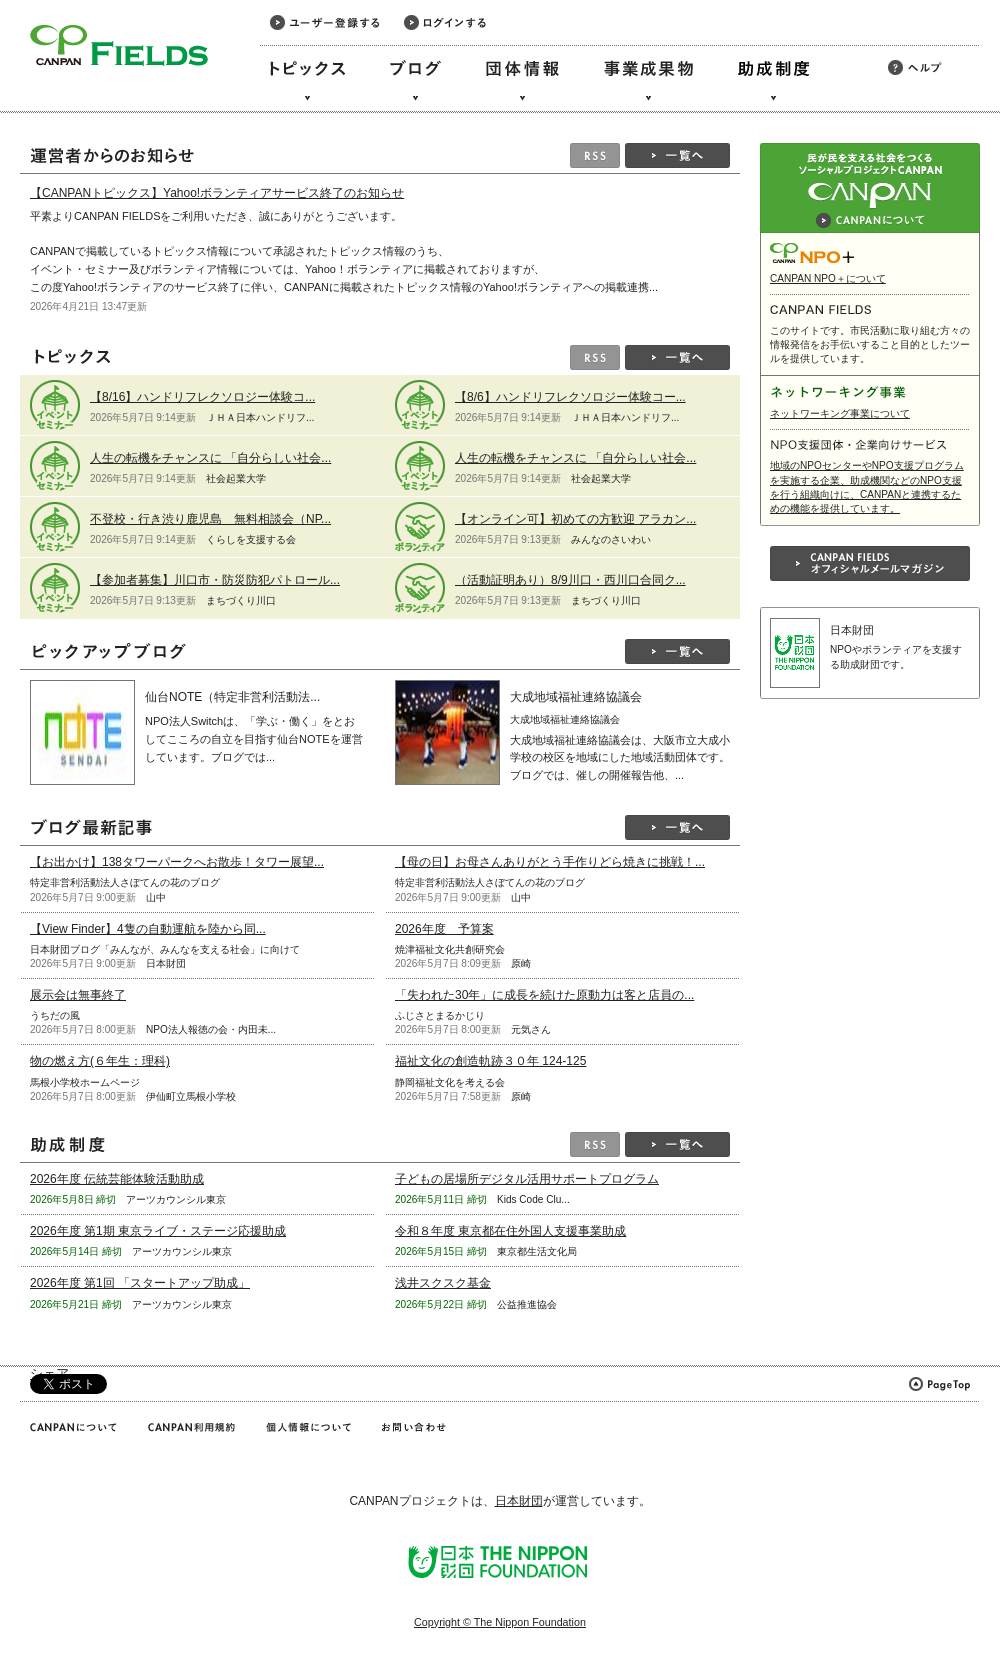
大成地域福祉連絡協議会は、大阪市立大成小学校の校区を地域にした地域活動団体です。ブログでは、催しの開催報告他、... (620, 757)
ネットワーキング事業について (840, 413)
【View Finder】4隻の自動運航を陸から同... (148, 929)
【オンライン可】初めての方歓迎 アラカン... (575, 519)
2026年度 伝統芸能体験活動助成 (117, 1179)
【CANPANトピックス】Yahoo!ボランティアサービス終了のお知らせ (217, 193)
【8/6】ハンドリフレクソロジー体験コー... (570, 397)
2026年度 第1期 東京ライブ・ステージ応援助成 (158, 1231)
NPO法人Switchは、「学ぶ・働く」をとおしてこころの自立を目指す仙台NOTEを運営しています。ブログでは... (254, 738)
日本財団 (852, 630)
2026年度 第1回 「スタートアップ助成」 (140, 1283)
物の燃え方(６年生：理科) (100, 1061)
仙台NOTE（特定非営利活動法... (232, 697)
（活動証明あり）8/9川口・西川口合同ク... (570, 580)
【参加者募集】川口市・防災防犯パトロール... (215, 580)
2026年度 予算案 (444, 929)
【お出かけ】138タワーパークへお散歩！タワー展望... (177, 862)
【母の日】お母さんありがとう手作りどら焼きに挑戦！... (550, 862)
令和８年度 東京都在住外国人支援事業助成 (510, 1231)
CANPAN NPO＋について (828, 278)
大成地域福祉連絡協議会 (576, 697)
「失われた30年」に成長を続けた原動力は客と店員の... (544, 995)
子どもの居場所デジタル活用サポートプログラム (527, 1179)
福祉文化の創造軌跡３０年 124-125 (490, 1061)
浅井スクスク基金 (443, 1283)
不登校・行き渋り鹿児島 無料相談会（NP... (210, 519)
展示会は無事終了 (78, 995)
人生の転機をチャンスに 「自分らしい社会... (210, 458)
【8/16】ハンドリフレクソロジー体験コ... (202, 397)
